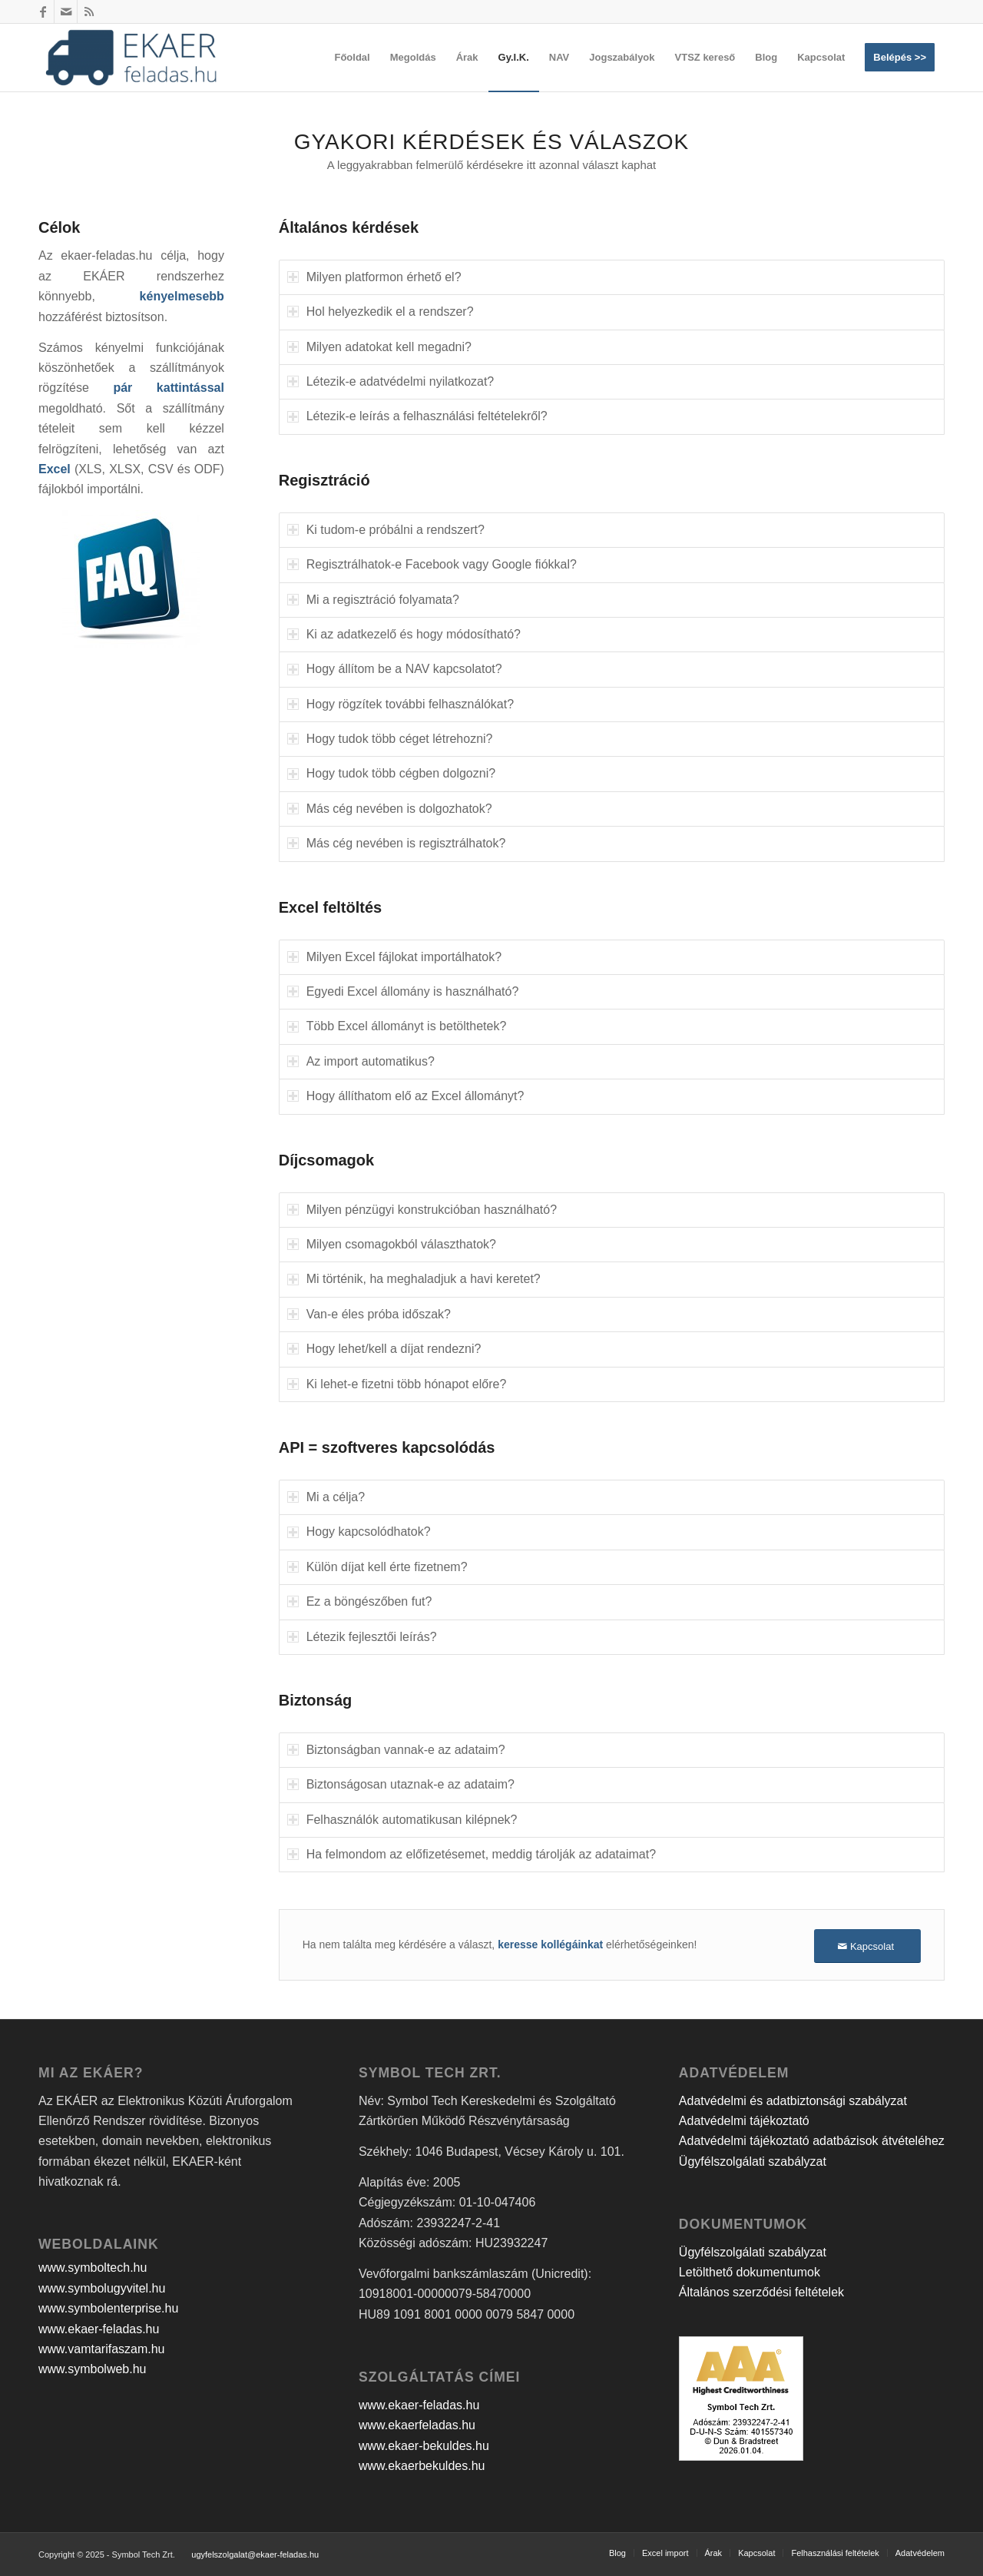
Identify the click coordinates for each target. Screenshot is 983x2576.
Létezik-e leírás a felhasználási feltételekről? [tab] (417, 416)
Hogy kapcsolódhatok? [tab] (359, 1531)
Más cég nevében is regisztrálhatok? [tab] (396, 843)
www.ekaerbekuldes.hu (422, 2465)
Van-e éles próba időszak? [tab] (369, 1314)
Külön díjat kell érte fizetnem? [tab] (377, 1566)
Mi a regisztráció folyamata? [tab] (373, 599)
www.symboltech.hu (92, 2267)
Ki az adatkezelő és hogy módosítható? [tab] (404, 634)
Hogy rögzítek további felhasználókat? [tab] (400, 704)
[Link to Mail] (66, 11)
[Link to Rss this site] (89, 11)
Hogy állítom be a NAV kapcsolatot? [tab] (394, 668)
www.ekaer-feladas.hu (98, 2329)
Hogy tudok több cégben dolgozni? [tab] (391, 773)
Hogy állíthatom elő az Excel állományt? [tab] (406, 1095)
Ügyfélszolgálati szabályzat (752, 2161)
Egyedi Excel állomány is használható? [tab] (403, 991)
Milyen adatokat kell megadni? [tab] (379, 346)
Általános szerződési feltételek (761, 2292)
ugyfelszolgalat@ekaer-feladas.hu (255, 2554)
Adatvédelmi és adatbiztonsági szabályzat (793, 2100)
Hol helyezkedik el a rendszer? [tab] (380, 311)
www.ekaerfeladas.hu (417, 2425)
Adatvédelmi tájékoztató (744, 2120)
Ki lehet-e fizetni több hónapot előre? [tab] (397, 1384)
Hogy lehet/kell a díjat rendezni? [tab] (384, 1348)
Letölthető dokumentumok (749, 2272)
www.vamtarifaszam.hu (101, 2349)
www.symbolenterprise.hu (108, 2308)
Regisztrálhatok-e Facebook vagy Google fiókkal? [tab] (432, 564)
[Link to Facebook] (42, 11)
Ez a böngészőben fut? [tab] (359, 1601)
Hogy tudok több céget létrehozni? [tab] (390, 738)
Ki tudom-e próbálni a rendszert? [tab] (386, 529)
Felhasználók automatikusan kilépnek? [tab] (402, 1819)
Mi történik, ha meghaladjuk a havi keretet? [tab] (414, 1278)
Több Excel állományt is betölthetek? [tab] (397, 1026)
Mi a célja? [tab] (326, 1496)
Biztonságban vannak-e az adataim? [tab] (396, 1749)
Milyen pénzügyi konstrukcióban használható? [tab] (422, 1209)
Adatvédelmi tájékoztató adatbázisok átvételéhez (812, 2140)
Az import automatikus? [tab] (361, 1061)
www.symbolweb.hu (92, 2368)
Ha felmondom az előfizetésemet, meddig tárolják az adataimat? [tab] (471, 1854)
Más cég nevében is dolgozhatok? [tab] (389, 808)
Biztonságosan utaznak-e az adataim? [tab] (401, 1784)
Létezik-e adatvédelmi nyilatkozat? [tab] (391, 381)
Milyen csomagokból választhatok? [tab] (391, 1244)
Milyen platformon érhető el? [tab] (374, 276)
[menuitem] (351, 57)
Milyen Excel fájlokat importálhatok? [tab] (394, 956)
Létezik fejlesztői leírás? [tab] (362, 1636)
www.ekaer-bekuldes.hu (424, 2445)
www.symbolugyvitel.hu (101, 2288)
